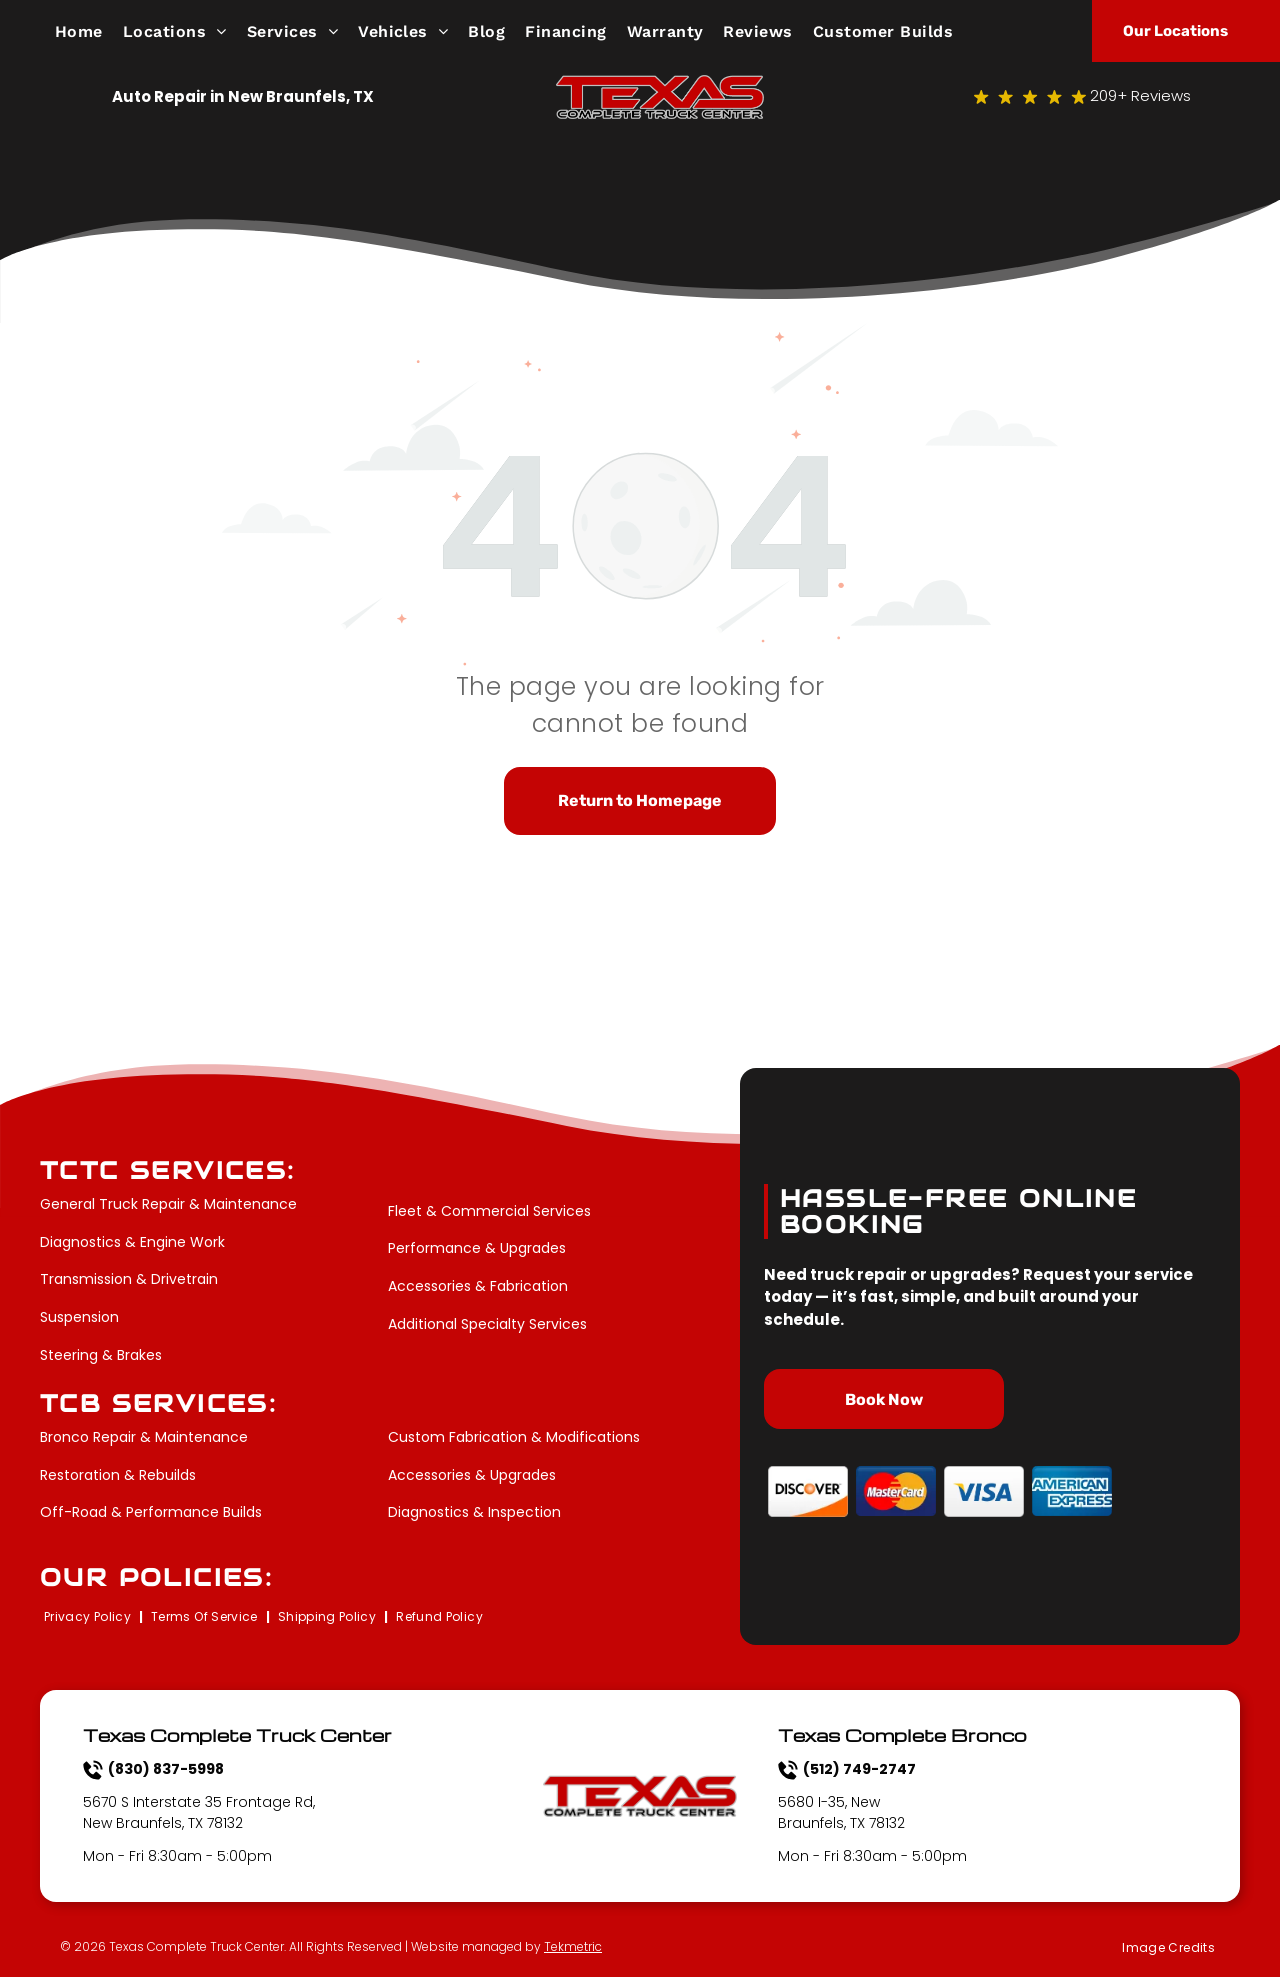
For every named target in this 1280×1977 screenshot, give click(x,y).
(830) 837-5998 (166, 1769)
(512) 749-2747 (859, 1769)
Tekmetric (573, 1946)
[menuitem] (89, 30)
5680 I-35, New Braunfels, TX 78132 (841, 1812)
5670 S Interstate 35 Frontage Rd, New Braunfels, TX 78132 (199, 1812)
